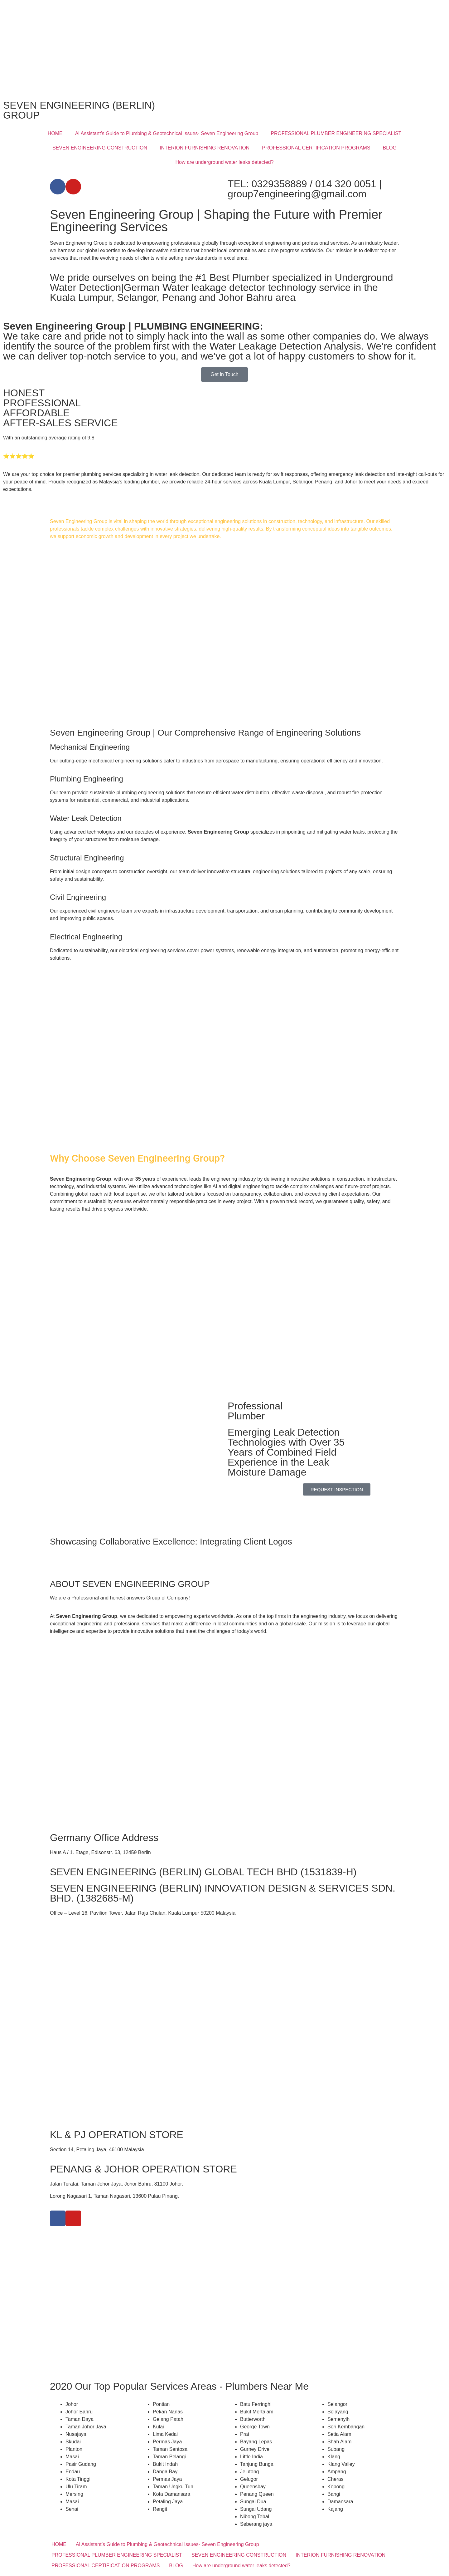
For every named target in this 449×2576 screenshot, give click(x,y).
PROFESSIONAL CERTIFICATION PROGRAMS (316, 147)
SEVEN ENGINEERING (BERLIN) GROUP (79, 110)
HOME (55, 133)
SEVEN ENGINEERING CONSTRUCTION (99, 147)
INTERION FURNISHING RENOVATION (204, 147)
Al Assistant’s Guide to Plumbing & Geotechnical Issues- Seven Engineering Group (166, 133)
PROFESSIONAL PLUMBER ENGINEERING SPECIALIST (336, 133)
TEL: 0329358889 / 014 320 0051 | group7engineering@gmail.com (305, 188)
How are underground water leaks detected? (225, 162)
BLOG (390, 147)
